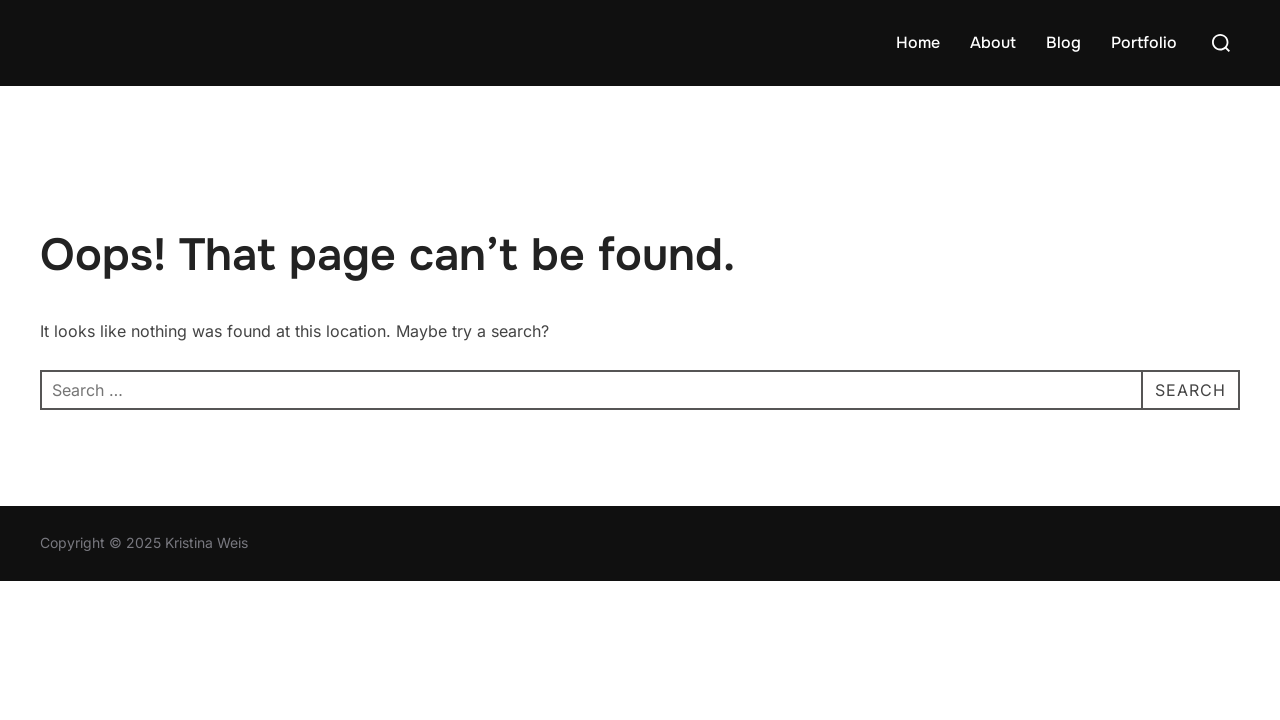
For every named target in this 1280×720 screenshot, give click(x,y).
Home (918, 42)
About (993, 42)
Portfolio (1144, 42)
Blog (1063, 42)
